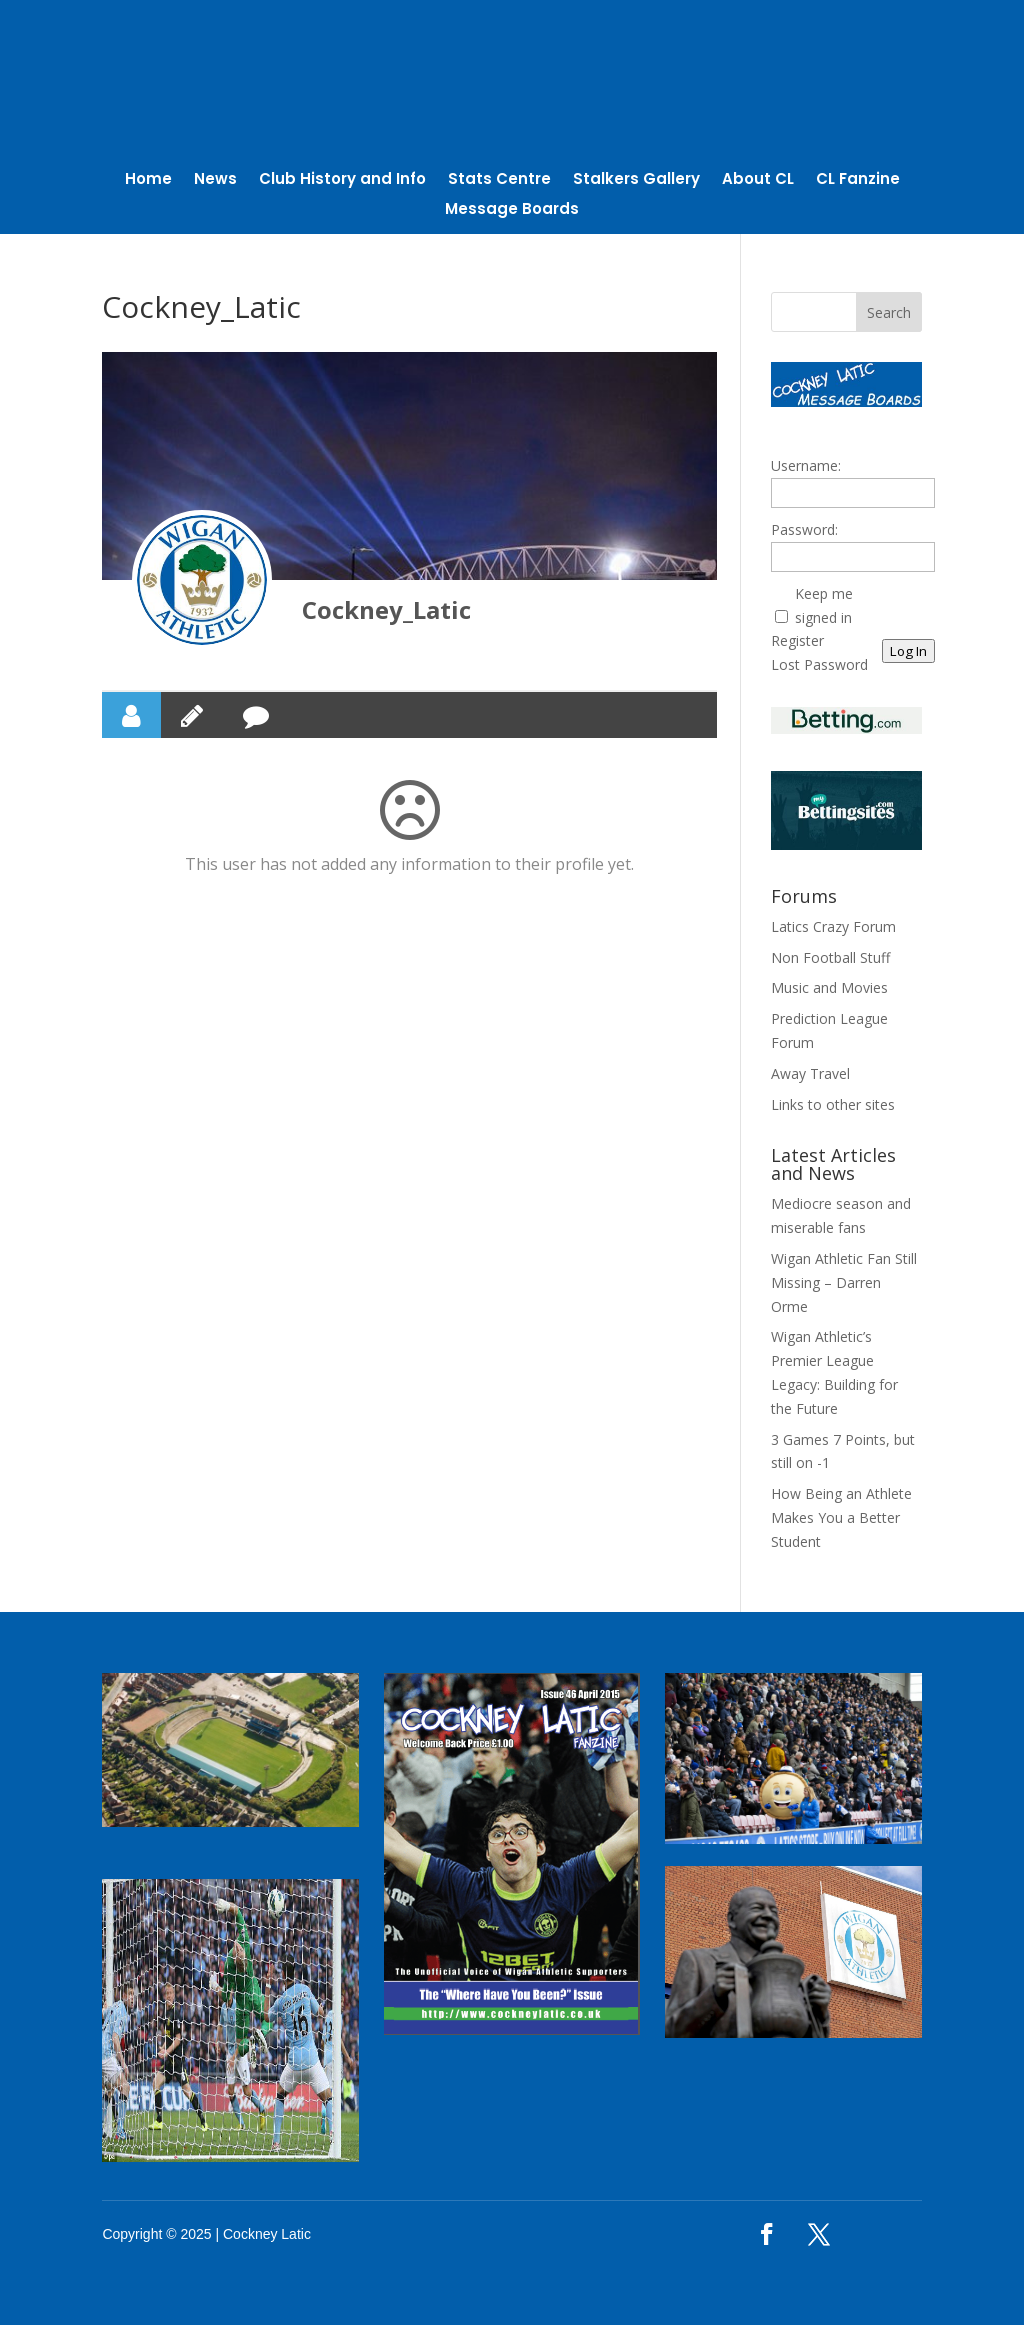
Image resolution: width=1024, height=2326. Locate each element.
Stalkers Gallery (636, 181)
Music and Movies (829, 988)
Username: (806, 466)
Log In (908, 652)
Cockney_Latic (386, 610)
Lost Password (819, 664)
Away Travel (810, 1073)
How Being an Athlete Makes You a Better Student (841, 1517)
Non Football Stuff (830, 957)
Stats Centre (499, 181)
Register (797, 641)
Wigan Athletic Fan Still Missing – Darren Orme (844, 1282)
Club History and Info (342, 181)
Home (148, 181)
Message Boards (512, 211)
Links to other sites (833, 1104)
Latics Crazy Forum (833, 926)
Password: (804, 529)
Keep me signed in (824, 605)
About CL (758, 181)
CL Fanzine (858, 181)
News (215, 181)
